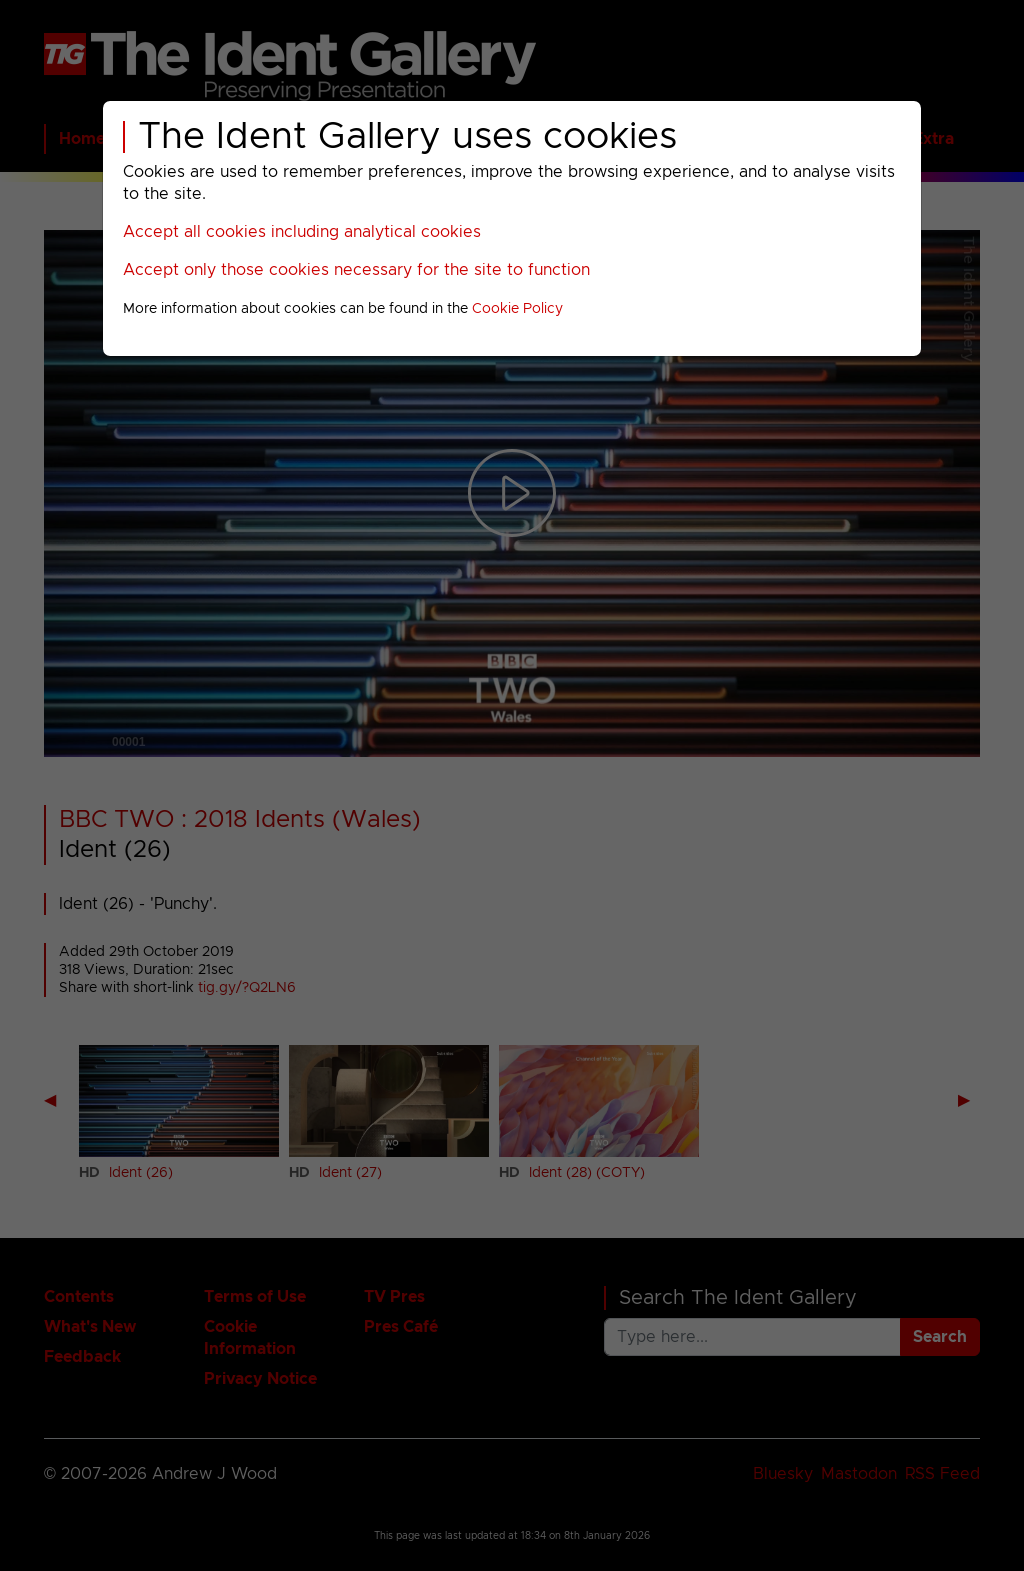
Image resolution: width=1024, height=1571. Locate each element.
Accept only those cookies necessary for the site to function (356, 270)
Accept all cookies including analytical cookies (302, 232)
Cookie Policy (517, 309)
